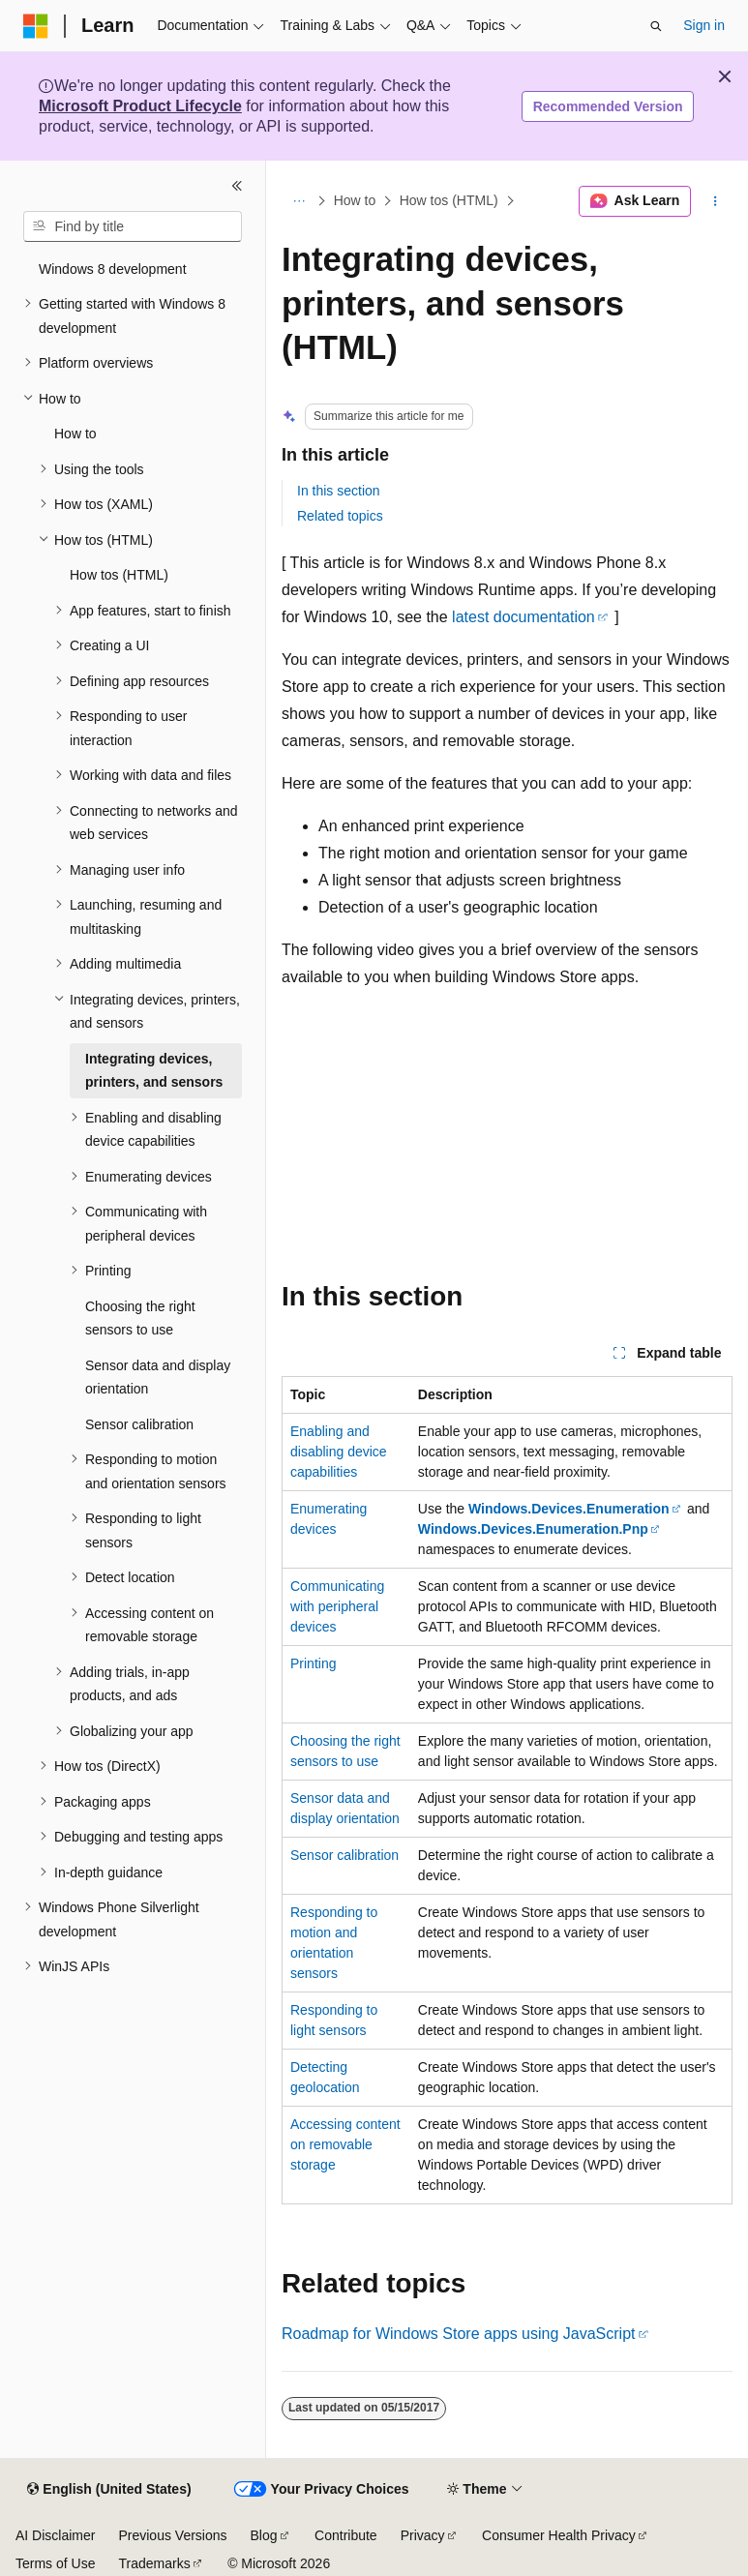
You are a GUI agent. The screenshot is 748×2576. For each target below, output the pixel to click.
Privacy (423, 2535)
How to (355, 201)
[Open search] (656, 26)
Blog (264, 2535)
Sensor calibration (344, 1855)
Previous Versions (172, 2535)
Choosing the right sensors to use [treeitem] (140, 1318)
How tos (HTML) (449, 201)
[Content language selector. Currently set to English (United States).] (108, 2489)
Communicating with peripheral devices (337, 1606)
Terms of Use (55, 2563)
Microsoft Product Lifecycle (140, 106)
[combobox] (132, 226)
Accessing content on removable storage (345, 2144)
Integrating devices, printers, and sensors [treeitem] (154, 1071)
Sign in (704, 25)
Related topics (340, 516)
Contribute (345, 2535)
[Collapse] (237, 185)
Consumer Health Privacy (559, 2535)
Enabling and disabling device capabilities (338, 1451)
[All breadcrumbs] (298, 201)
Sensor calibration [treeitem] (139, 1424)
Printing (313, 1663)
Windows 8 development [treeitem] (113, 269)
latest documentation (523, 617)
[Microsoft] (35, 26)
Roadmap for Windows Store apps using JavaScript (459, 2333)
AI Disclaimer (55, 2535)
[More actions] (716, 201)
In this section (338, 490)
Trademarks (154, 2563)
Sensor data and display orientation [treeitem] (157, 1377)
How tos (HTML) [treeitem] (119, 575)
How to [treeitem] (75, 433)
